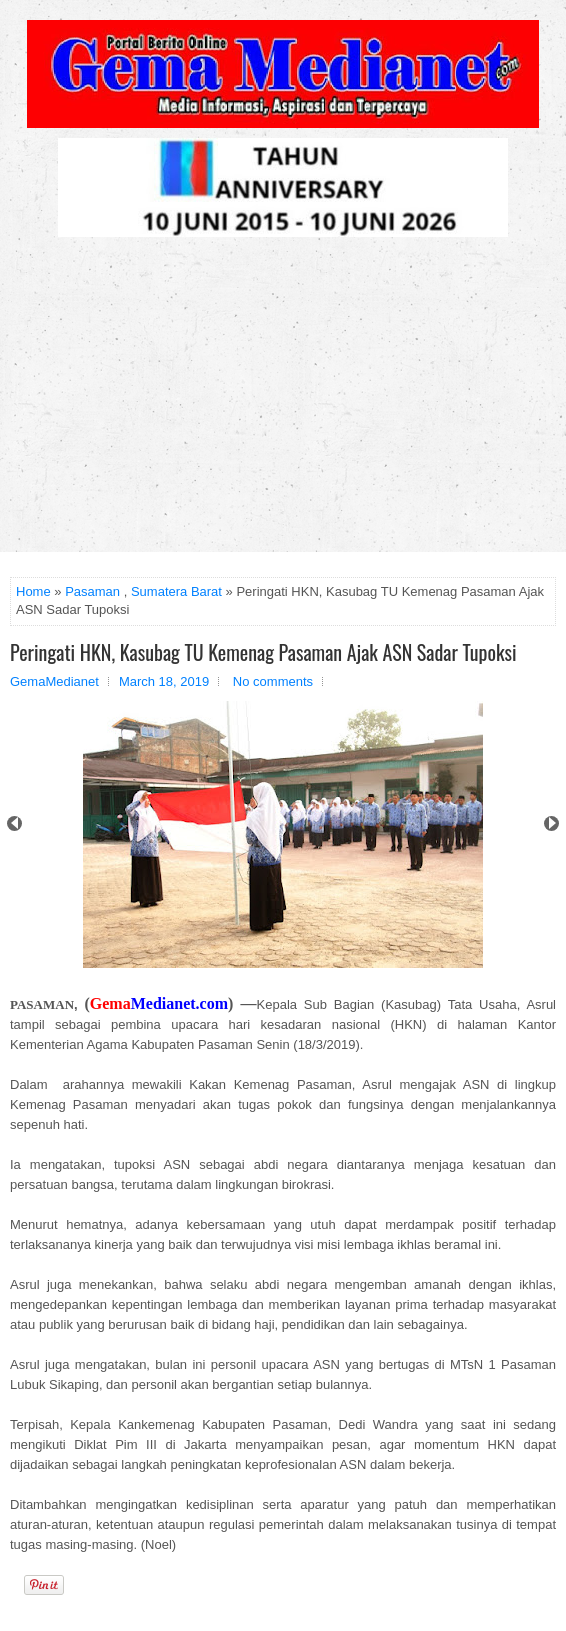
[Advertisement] (283, 402)
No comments (273, 681)
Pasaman (92, 591)
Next (551, 823)
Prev (14, 823)
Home (33, 591)
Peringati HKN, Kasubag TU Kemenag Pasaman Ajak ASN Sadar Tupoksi (263, 652)
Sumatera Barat (176, 591)
